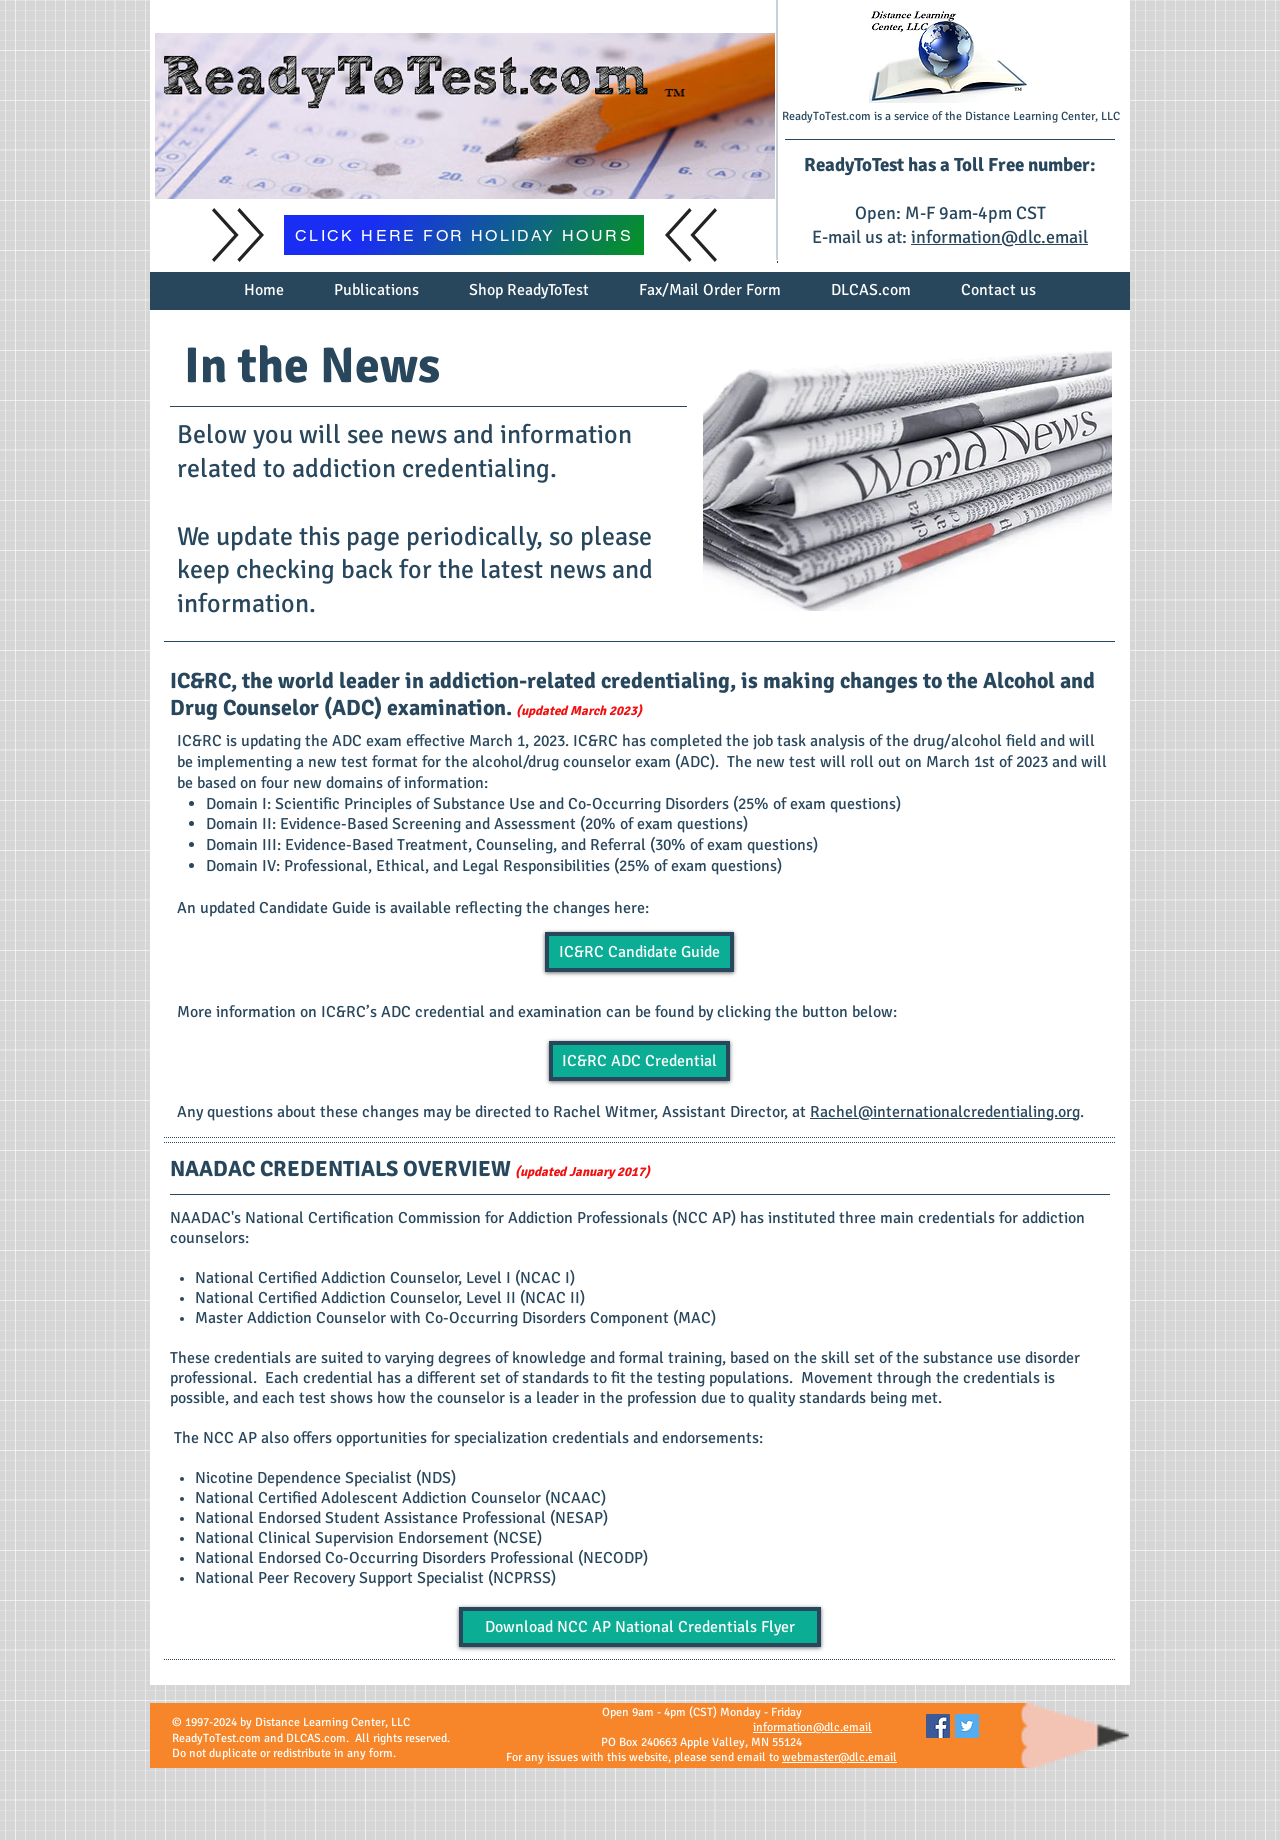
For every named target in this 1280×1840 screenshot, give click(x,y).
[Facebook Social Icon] (938, 1726)
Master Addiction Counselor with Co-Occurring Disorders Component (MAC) (455, 1318)
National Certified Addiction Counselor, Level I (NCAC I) (385, 1278)
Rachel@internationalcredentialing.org (945, 1112)
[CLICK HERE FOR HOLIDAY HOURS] (464, 235)
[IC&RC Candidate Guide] (639, 952)
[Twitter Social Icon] (967, 1726)
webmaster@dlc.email (839, 1757)
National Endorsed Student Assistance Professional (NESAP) (401, 1518)
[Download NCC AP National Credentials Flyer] (640, 1627)
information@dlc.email (999, 237)
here (629, 908)
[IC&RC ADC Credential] (639, 1061)
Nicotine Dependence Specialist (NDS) (325, 1478)
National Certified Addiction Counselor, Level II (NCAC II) (390, 1298)
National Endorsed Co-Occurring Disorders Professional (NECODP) (421, 1558)
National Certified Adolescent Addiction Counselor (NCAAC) (400, 1498)
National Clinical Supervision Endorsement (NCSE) (368, 1538)
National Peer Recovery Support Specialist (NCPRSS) (375, 1578)
